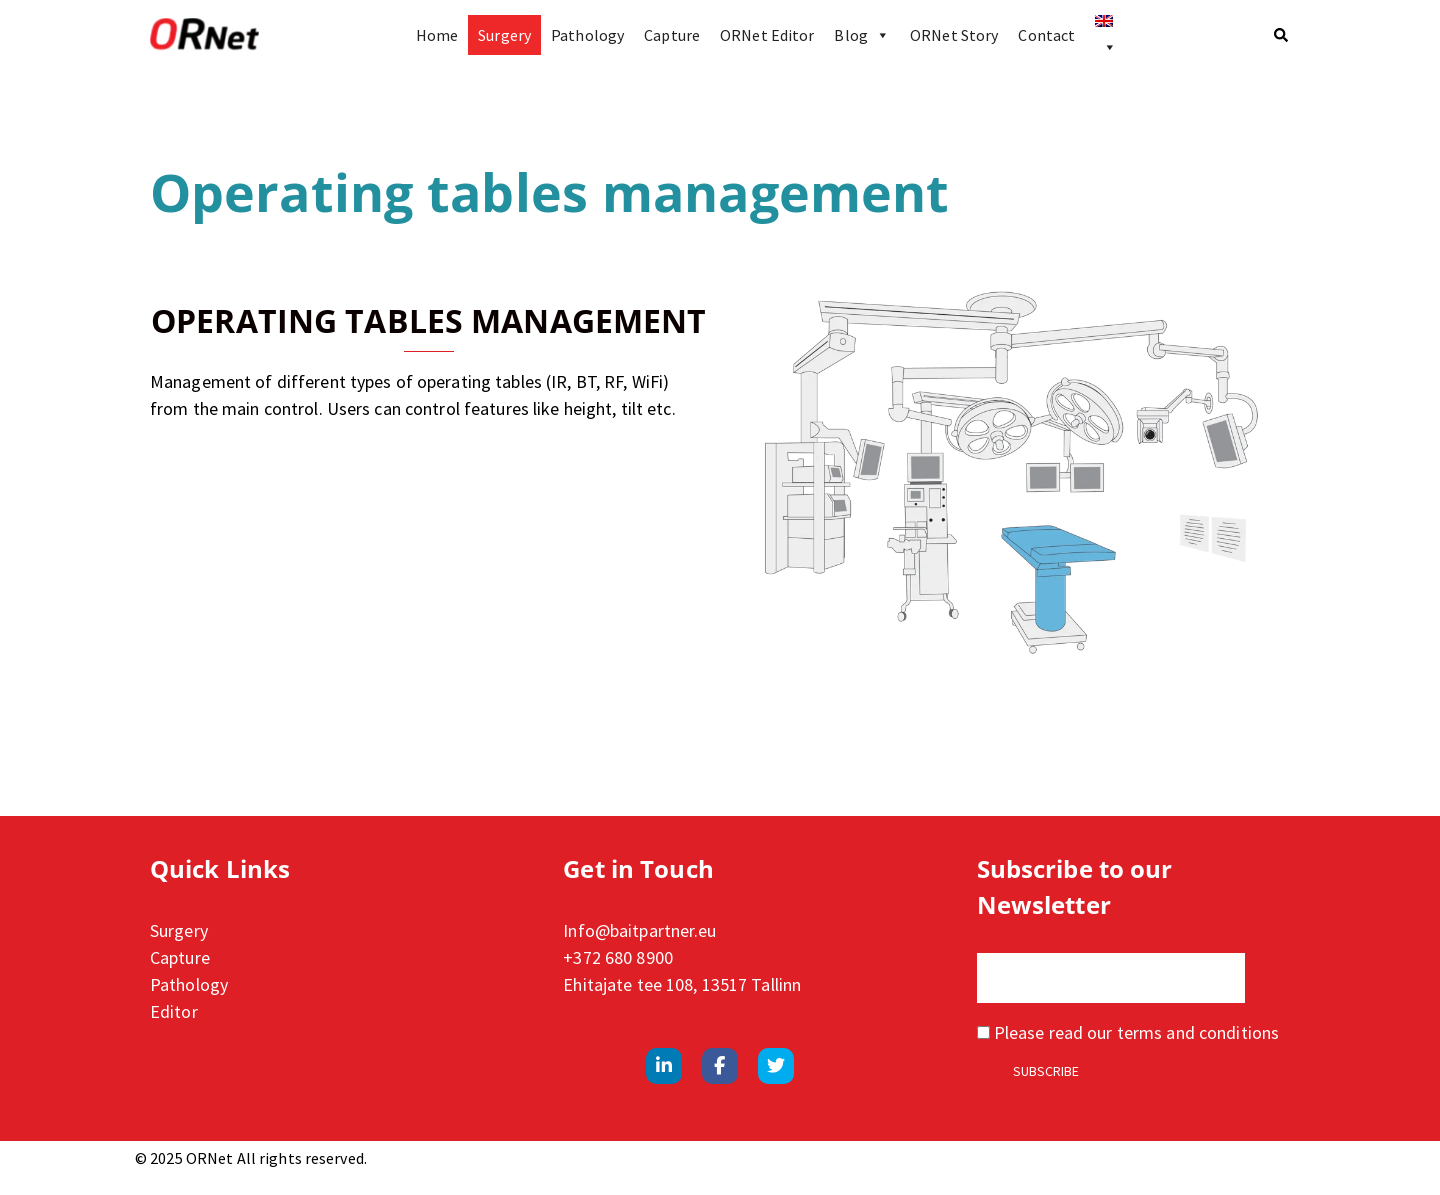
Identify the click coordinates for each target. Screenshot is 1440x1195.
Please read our (1128, 1032)
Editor (174, 1011)
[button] (1282, 35)
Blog (862, 35)
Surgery (504, 35)
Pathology (587, 35)
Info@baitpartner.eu (639, 930)
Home (437, 35)
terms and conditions (1198, 1032)
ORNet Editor (767, 35)
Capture (672, 35)
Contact (1046, 35)
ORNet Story (954, 35)
